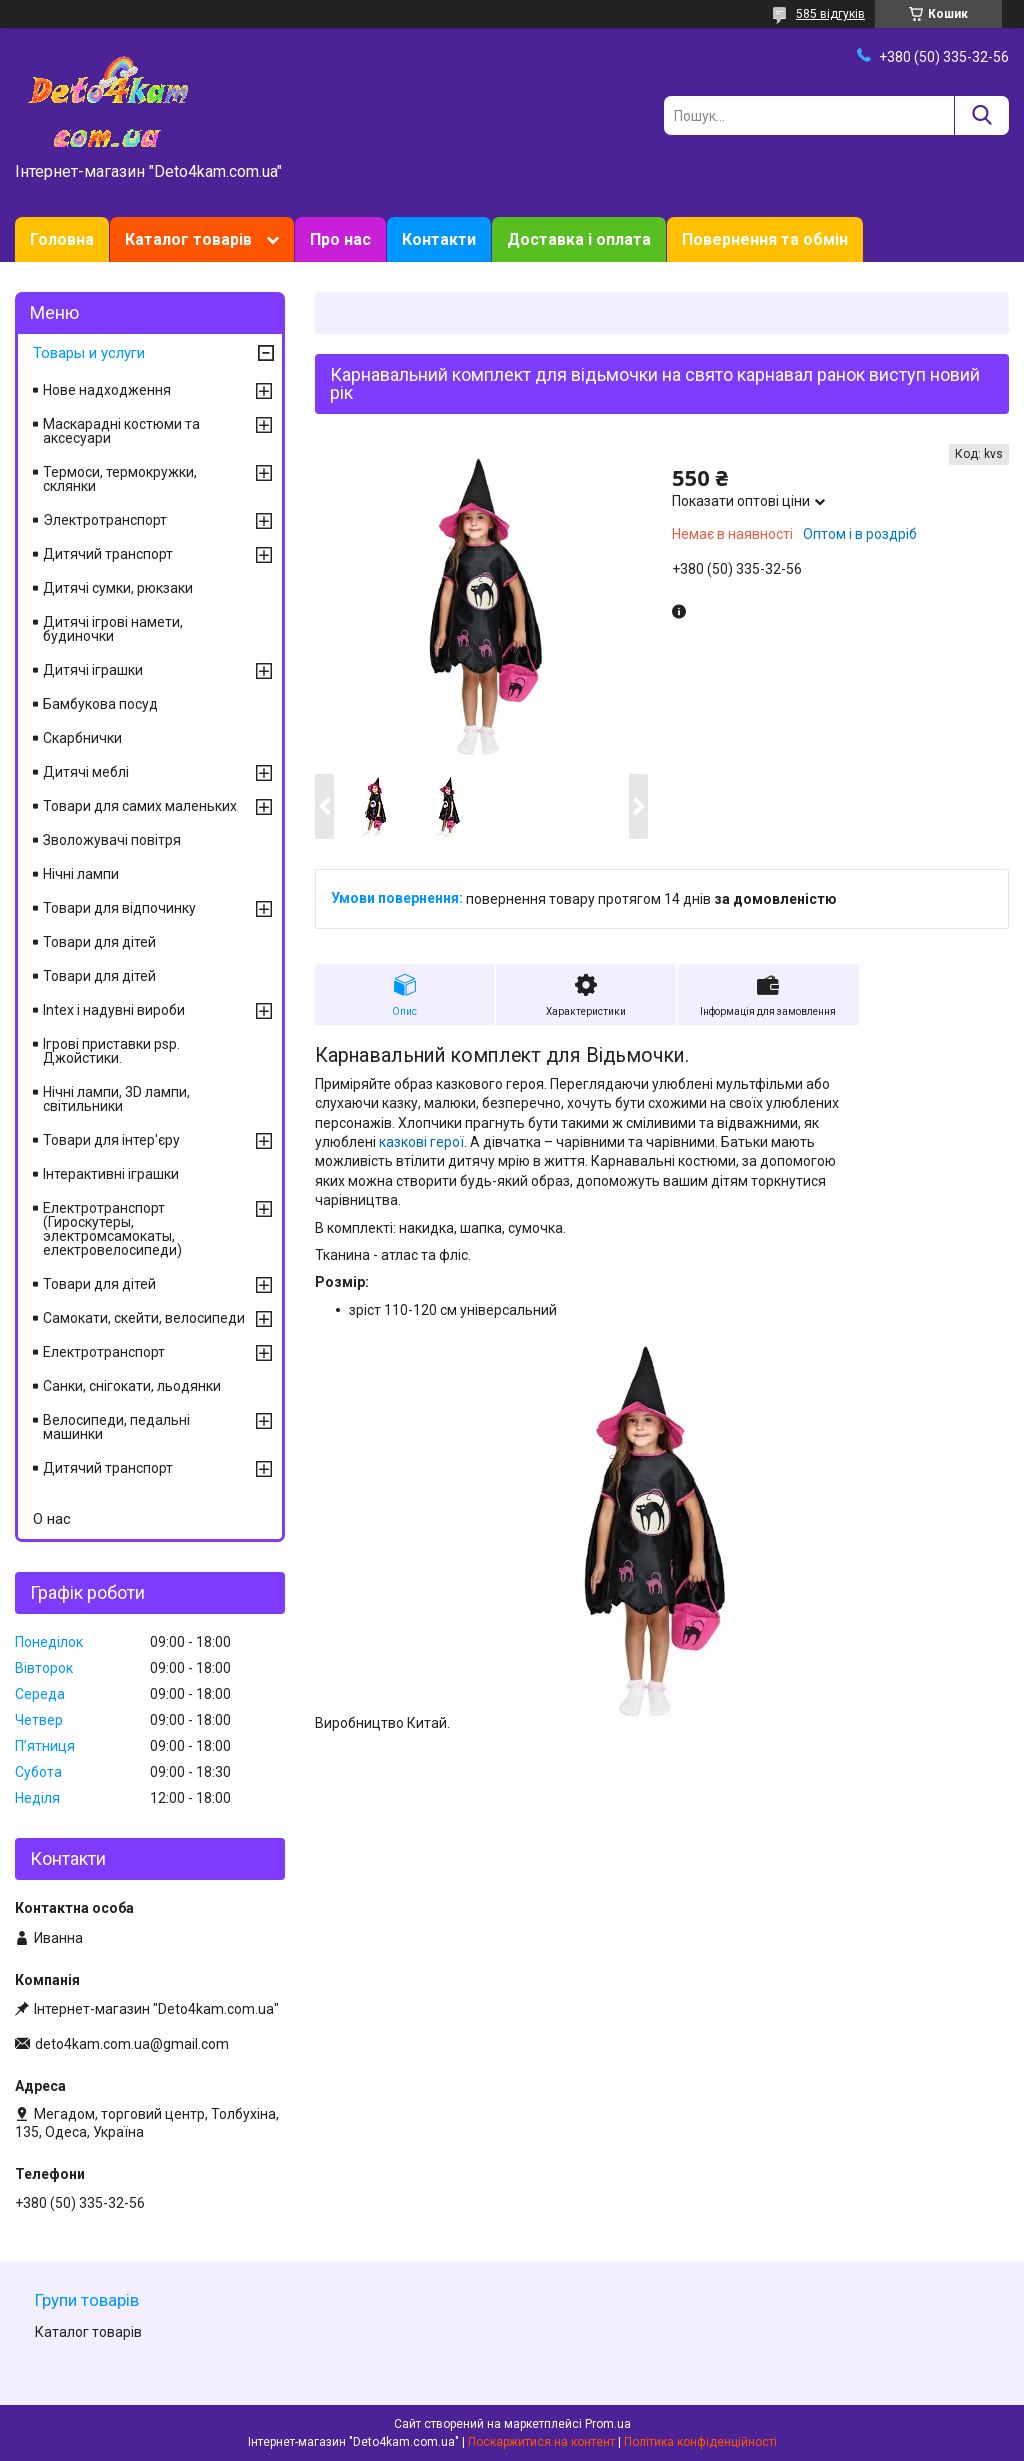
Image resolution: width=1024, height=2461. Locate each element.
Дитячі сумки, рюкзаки (118, 588)
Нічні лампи (81, 874)
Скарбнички (82, 738)
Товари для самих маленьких (140, 806)
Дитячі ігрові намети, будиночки (113, 629)
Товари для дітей (99, 942)
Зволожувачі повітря (112, 840)
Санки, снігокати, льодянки (132, 1386)
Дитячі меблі (86, 772)
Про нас (340, 239)
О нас (52, 1519)
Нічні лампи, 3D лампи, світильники (116, 1099)
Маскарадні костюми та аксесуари (121, 431)
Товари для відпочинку (119, 908)
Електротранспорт (104, 1352)
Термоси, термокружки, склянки (120, 479)
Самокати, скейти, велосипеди (144, 1318)
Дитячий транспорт (108, 554)
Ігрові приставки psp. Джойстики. (111, 1051)
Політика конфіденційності (700, 2442)
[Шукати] (981, 115)
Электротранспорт (105, 520)
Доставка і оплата (579, 239)
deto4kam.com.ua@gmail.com (132, 2044)
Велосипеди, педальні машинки (116, 1427)
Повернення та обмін (765, 239)
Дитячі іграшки (93, 670)
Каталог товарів (188, 239)
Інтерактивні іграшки (111, 1174)
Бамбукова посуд (100, 704)
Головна (62, 239)
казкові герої (421, 1142)
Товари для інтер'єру (111, 1140)
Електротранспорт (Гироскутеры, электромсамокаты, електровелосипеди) (112, 1229)
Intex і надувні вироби (114, 1010)
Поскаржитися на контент (541, 2442)
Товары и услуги (89, 353)
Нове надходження (107, 390)
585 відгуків (830, 14)
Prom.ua (608, 2424)
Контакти (439, 239)
